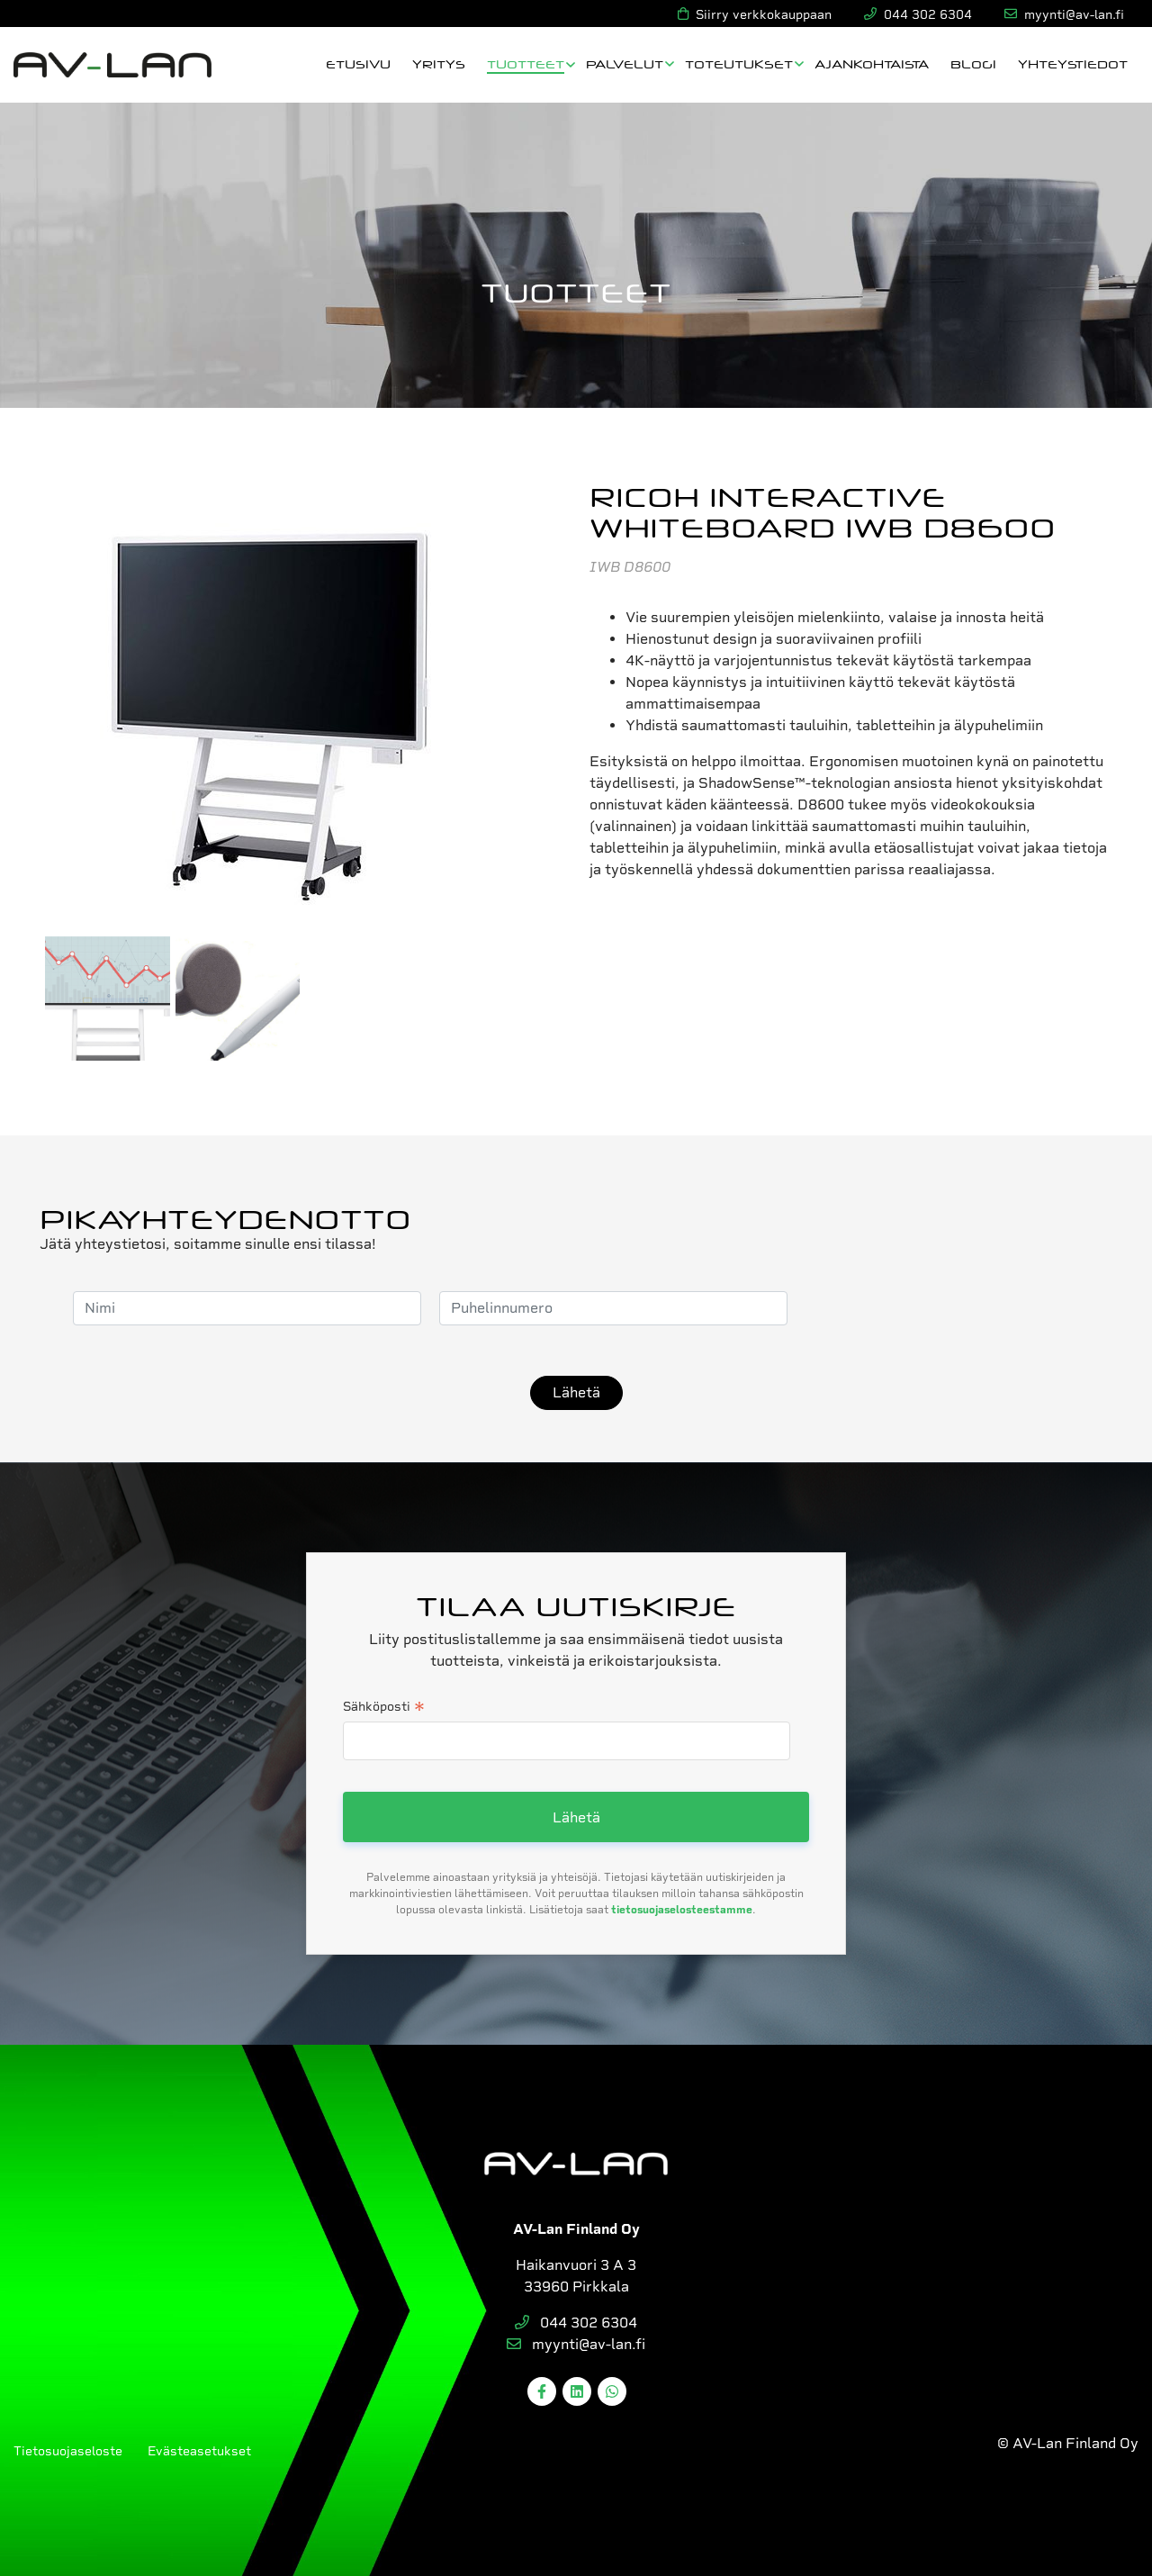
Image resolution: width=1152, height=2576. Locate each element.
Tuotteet (525, 63)
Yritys (438, 63)
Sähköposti (384, 1708)
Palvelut (624, 63)
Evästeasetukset (199, 2451)
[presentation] (942, 1308)
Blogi (973, 63)
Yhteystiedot (1073, 63)
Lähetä (576, 1392)
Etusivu (358, 63)
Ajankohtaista (871, 63)
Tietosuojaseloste (68, 2451)
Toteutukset (739, 63)
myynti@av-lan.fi (576, 2344)
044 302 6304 (576, 2322)
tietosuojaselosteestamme (681, 1909)
